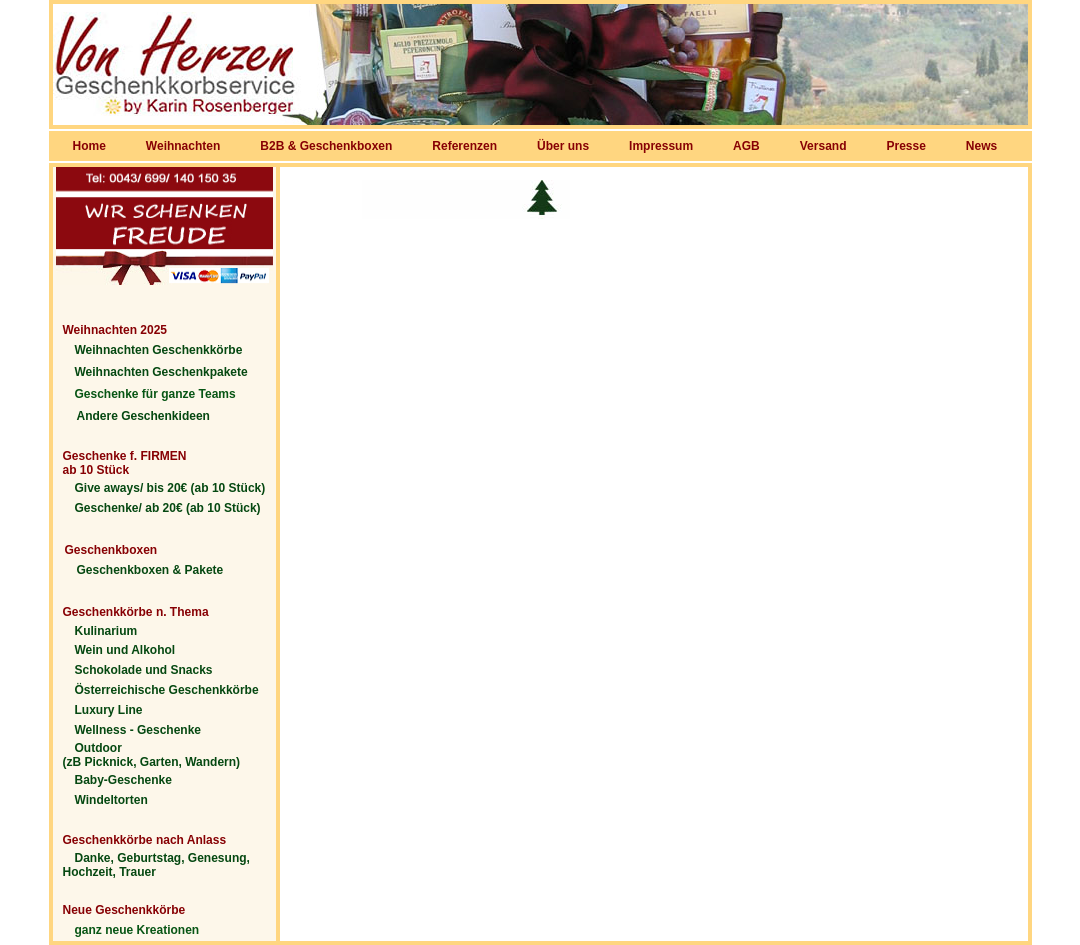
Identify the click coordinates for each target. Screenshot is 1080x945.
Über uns (563, 146)
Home (89, 146)
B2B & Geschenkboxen (326, 146)
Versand (823, 146)
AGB (746, 146)
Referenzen (464, 146)
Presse (905, 146)
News (981, 146)
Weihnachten (183, 146)
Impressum (661, 146)
